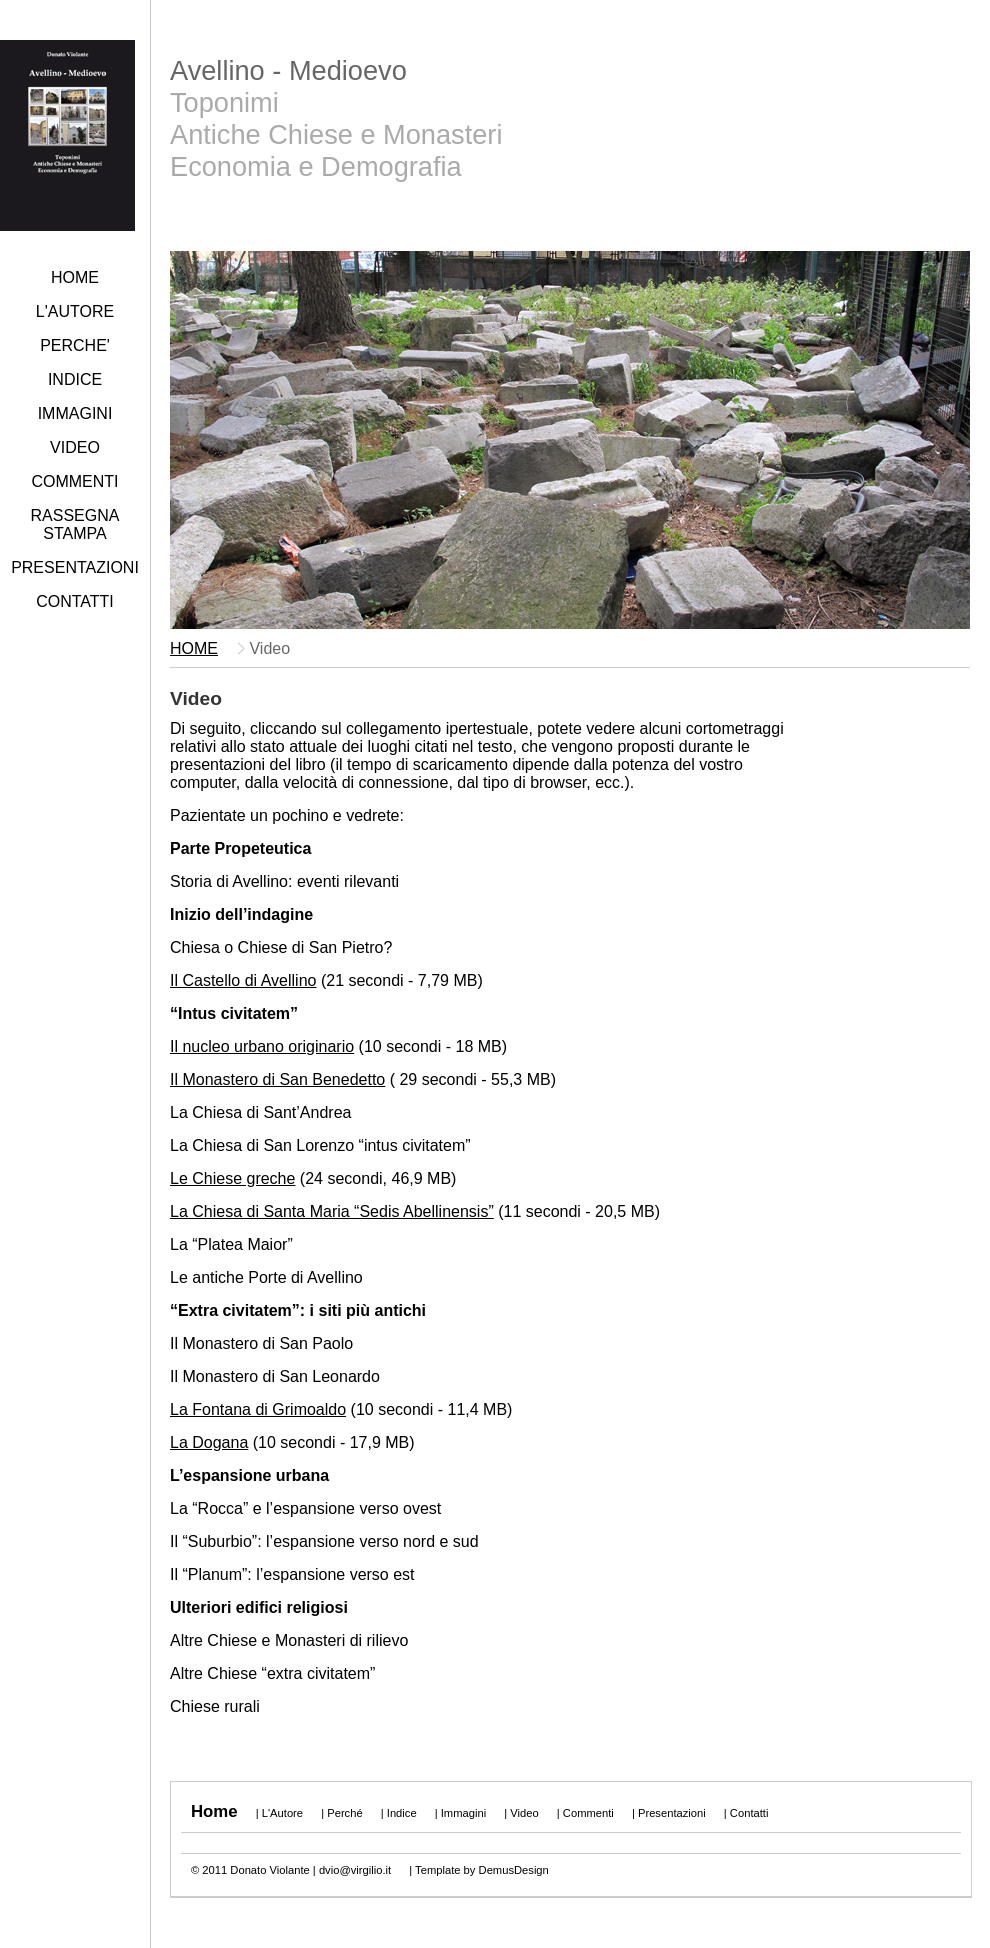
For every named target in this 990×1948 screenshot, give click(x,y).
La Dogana (209, 1442)
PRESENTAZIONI (75, 567)
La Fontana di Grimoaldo (258, 1409)
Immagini (463, 1813)
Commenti (588, 1813)
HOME (75, 277)
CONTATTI (75, 601)
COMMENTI (74, 481)
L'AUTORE (75, 311)
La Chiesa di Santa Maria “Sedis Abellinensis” (332, 1211)
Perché (344, 1813)
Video (524, 1813)
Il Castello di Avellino (243, 980)
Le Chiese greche (232, 1178)
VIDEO (75, 447)
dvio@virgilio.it (355, 1870)
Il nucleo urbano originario (262, 1046)
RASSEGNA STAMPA (75, 524)
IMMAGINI (75, 413)
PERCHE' (75, 345)
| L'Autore (278, 1813)
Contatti (749, 1813)
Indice (402, 1813)
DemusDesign (514, 1870)
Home (214, 1811)
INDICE (75, 379)
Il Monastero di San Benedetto (277, 1079)
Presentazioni (672, 1813)
